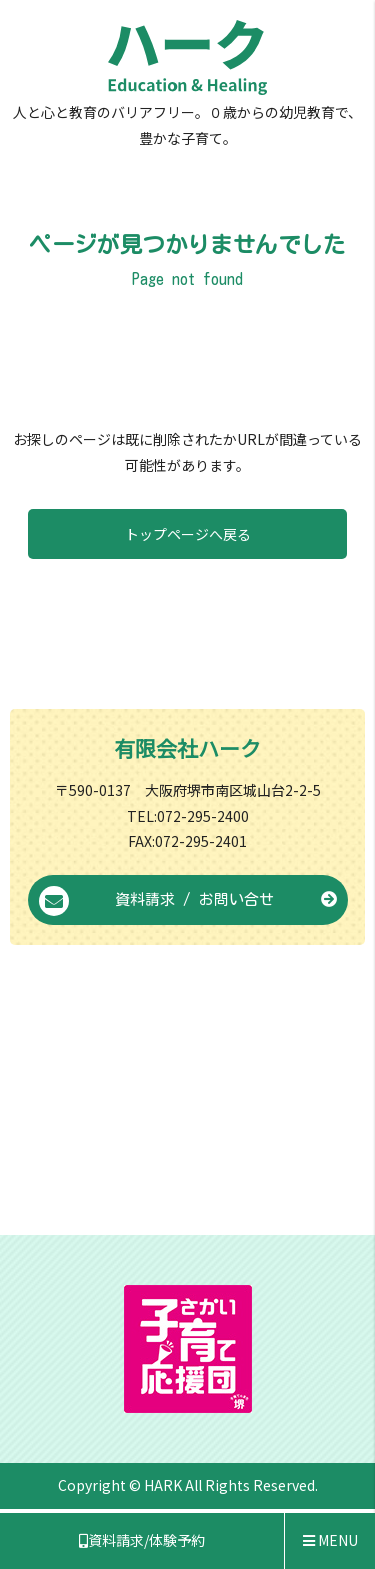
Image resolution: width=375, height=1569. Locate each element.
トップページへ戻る (188, 534)
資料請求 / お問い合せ (188, 901)
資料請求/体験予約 (142, 1540)
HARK (163, 1485)
